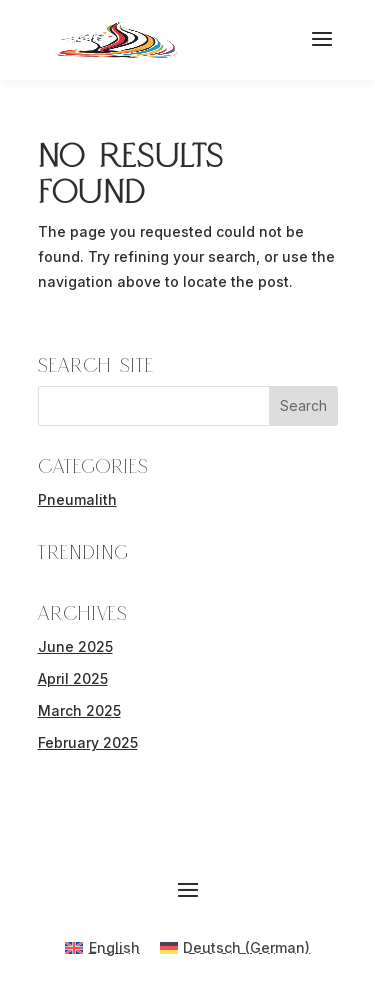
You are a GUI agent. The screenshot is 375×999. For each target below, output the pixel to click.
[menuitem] (102, 948)
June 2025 (75, 646)
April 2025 (73, 678)
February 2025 (88, 742)
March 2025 (79, 710)
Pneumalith (77, 499)
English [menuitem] (114, 947)
